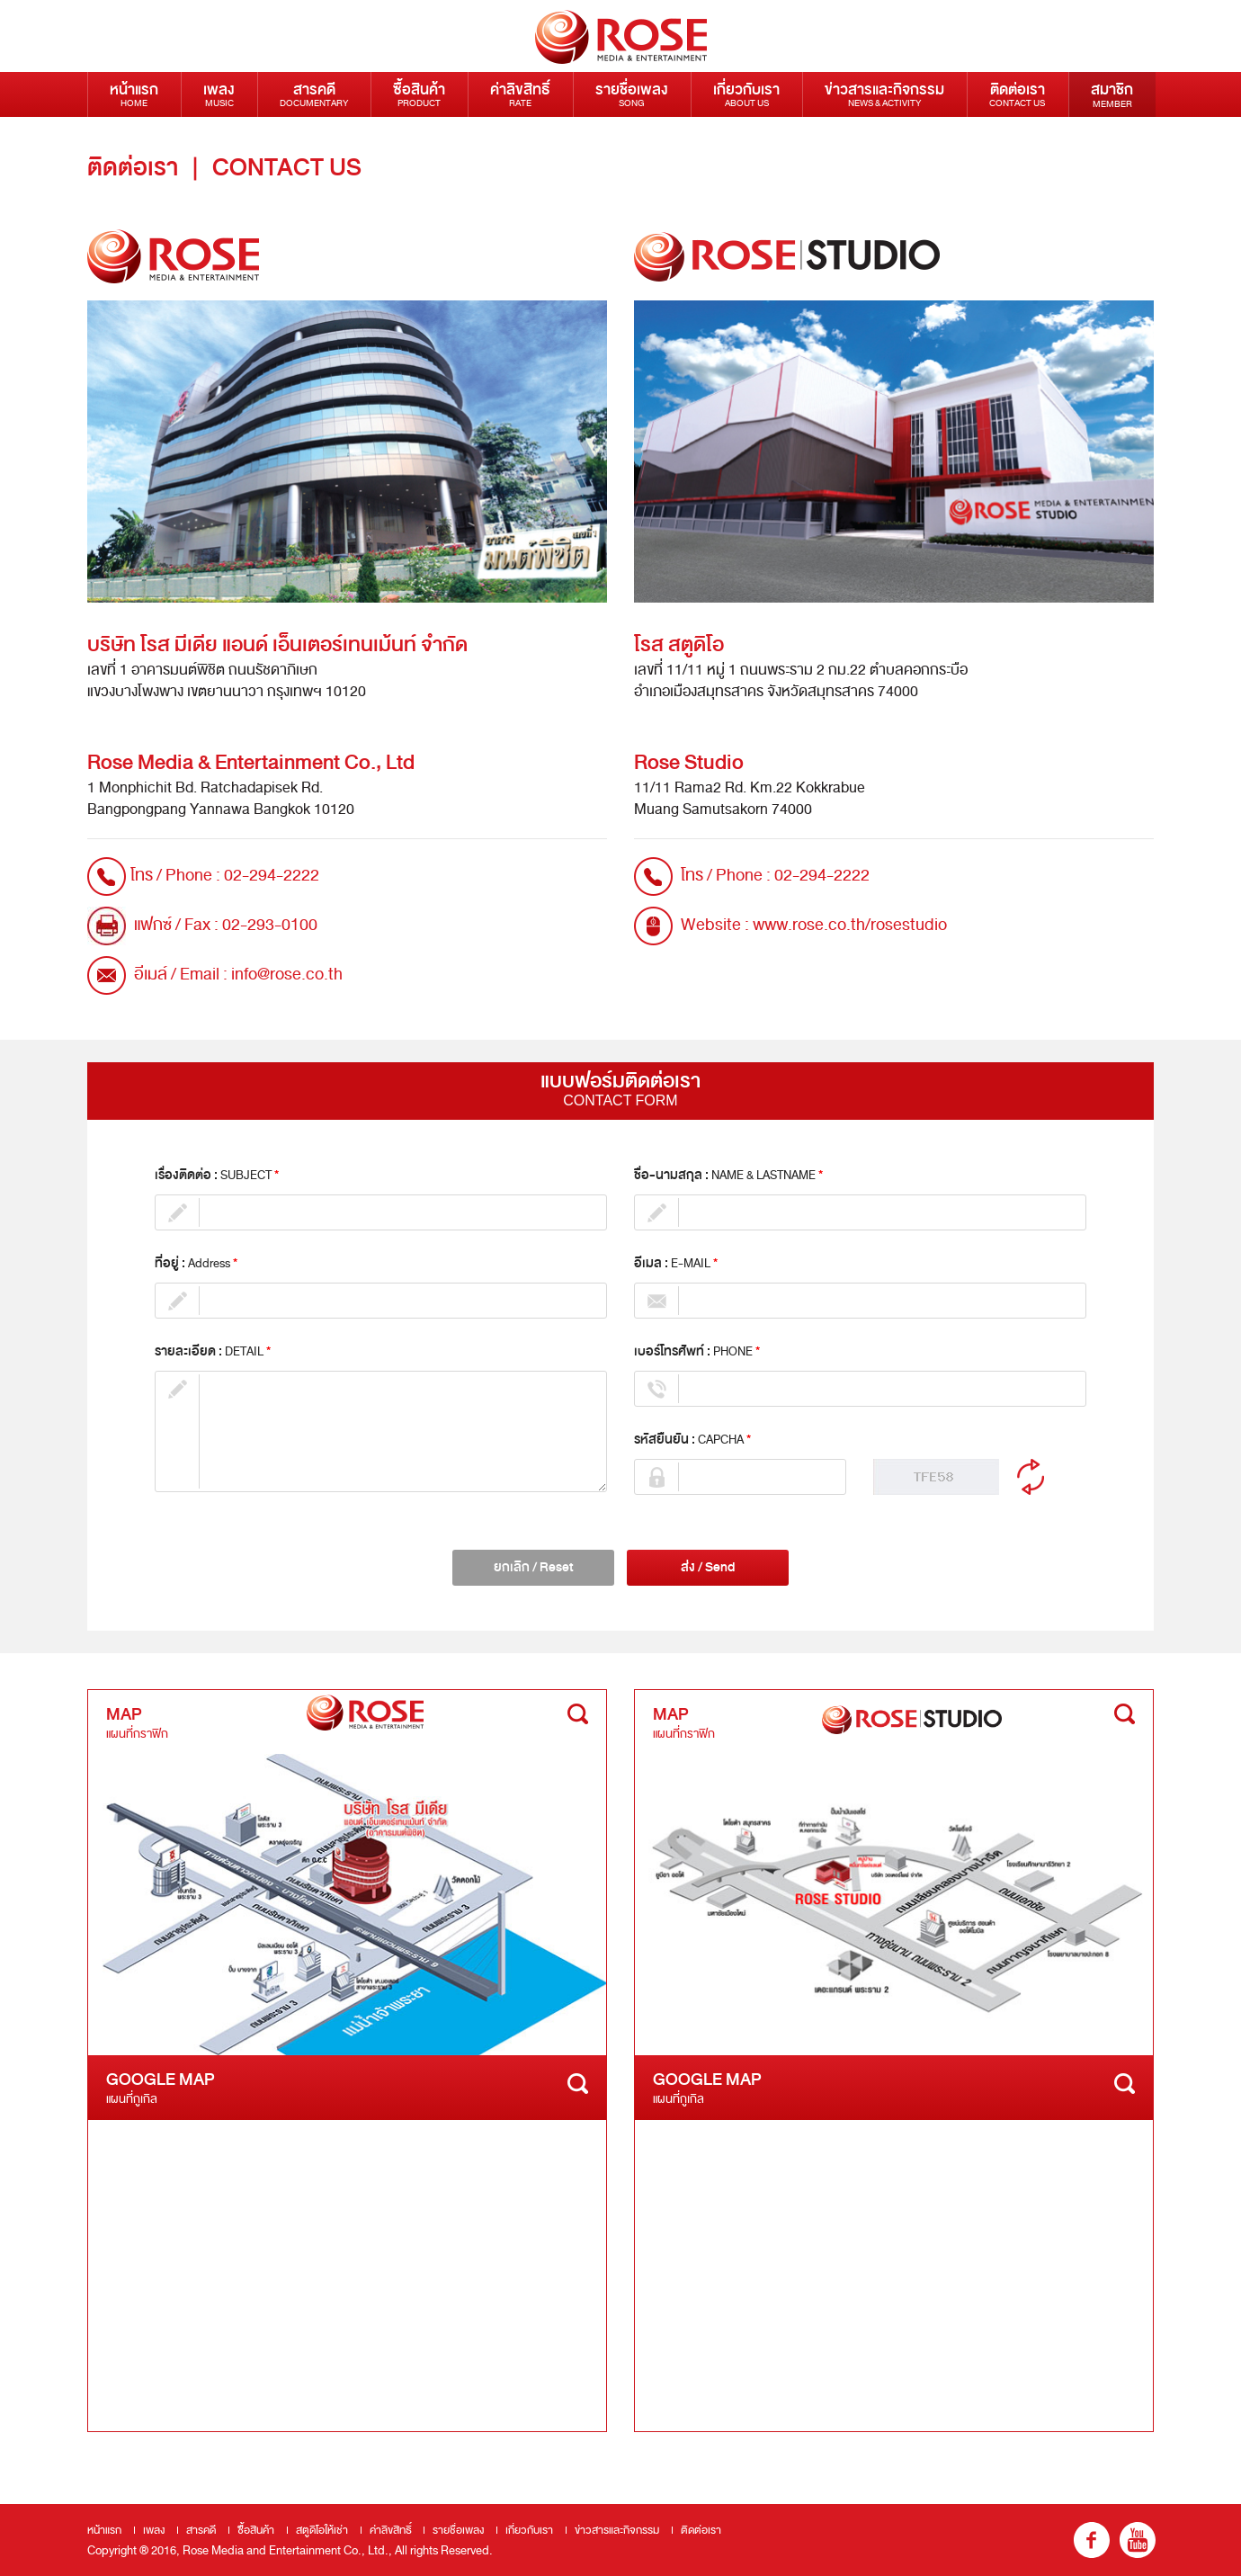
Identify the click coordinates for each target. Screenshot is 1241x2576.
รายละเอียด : (213, 1352)
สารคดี (314, 94)
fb (1092, 2540)
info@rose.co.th (287, 974)
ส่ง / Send (708, 1567)
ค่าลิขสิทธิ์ (520, 94)
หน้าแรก (134, 94)
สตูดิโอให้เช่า (322, 2530)
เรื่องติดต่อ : (217, 1175)
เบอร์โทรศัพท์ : (697, 1352)
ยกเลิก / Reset (534, 1567)
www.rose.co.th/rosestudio (850, 924)
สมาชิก (1112, 94)
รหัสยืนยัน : (692, 1440)
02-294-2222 (271, 875)
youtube (1138, 2540)
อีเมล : (676, 1264)
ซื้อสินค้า (419, 94)
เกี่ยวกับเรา (746, 94)
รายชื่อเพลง (631, 94)
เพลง (219, 94)
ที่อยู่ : (196, 1264)
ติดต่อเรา (1017, 94)
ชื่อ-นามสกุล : (728, 1175)
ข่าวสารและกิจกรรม (884, 94)
